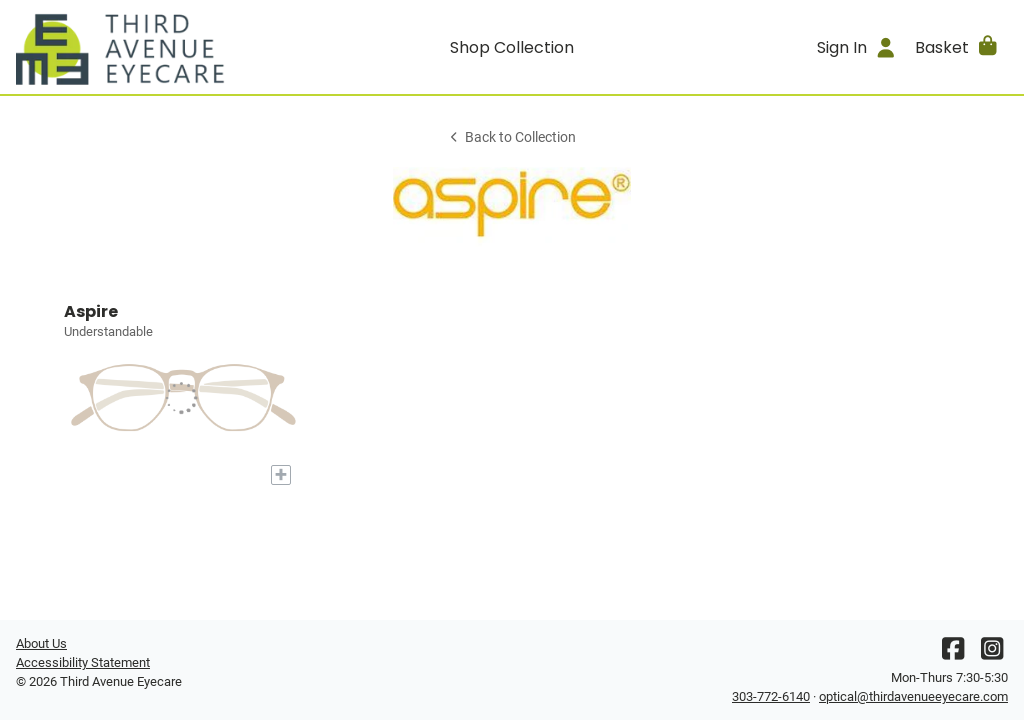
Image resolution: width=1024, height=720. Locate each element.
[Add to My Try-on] (281, 475)
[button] (957, 47)
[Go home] (140, 47)
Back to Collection (512, 137)
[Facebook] (953, 653)
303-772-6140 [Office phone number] (771, 696)
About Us (41, 643)
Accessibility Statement (83, 662)
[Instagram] (992, 653)
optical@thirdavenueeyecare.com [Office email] (913, 696)
